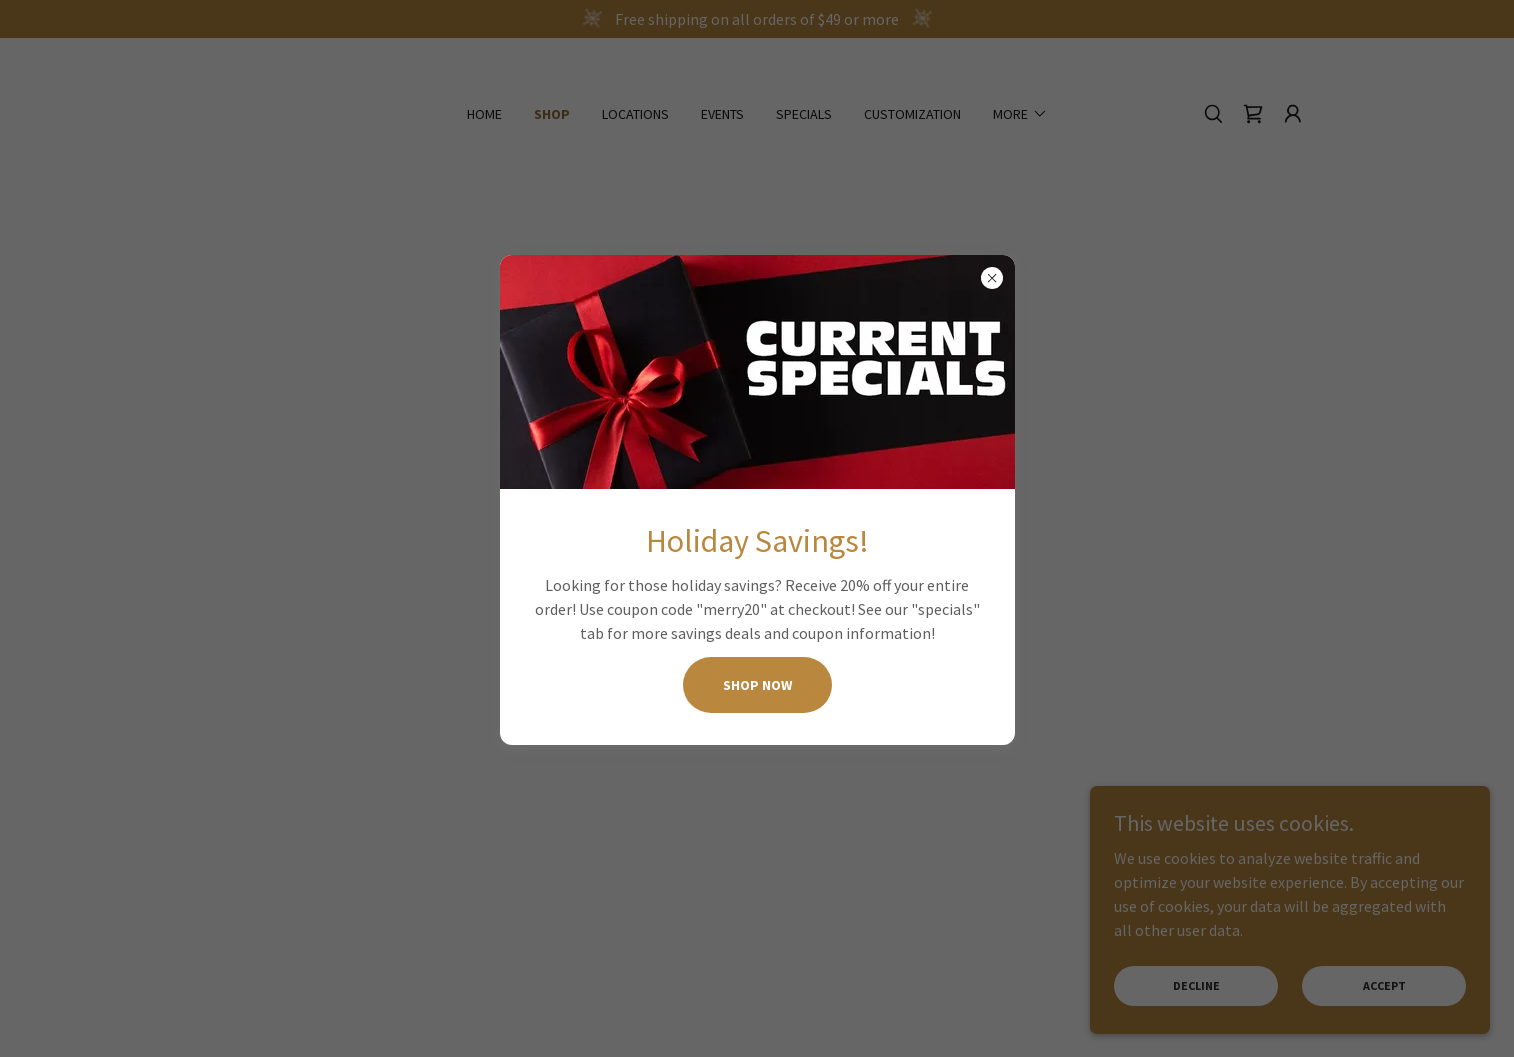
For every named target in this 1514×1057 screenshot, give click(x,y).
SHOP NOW (757, 685)
